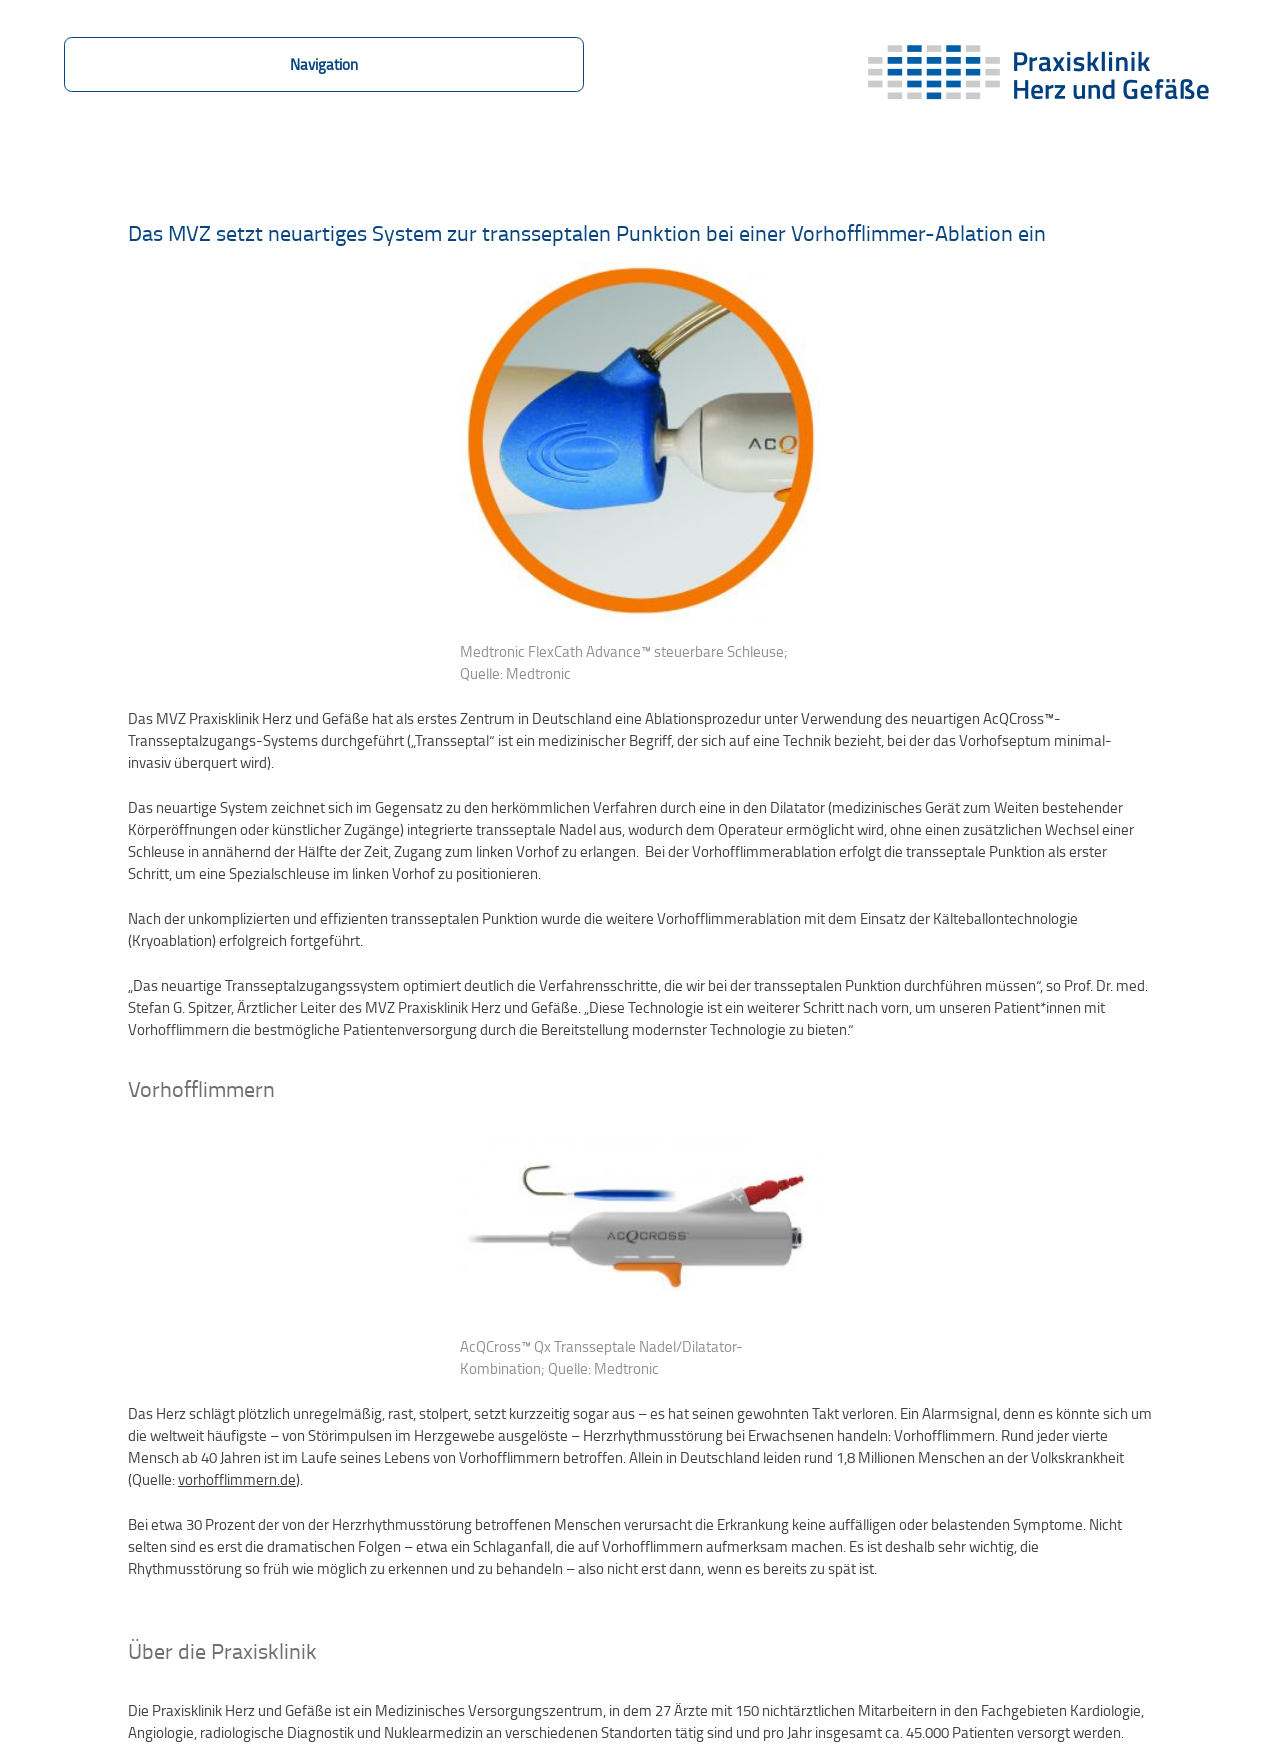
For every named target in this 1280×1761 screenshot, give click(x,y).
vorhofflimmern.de (237, 1479)
